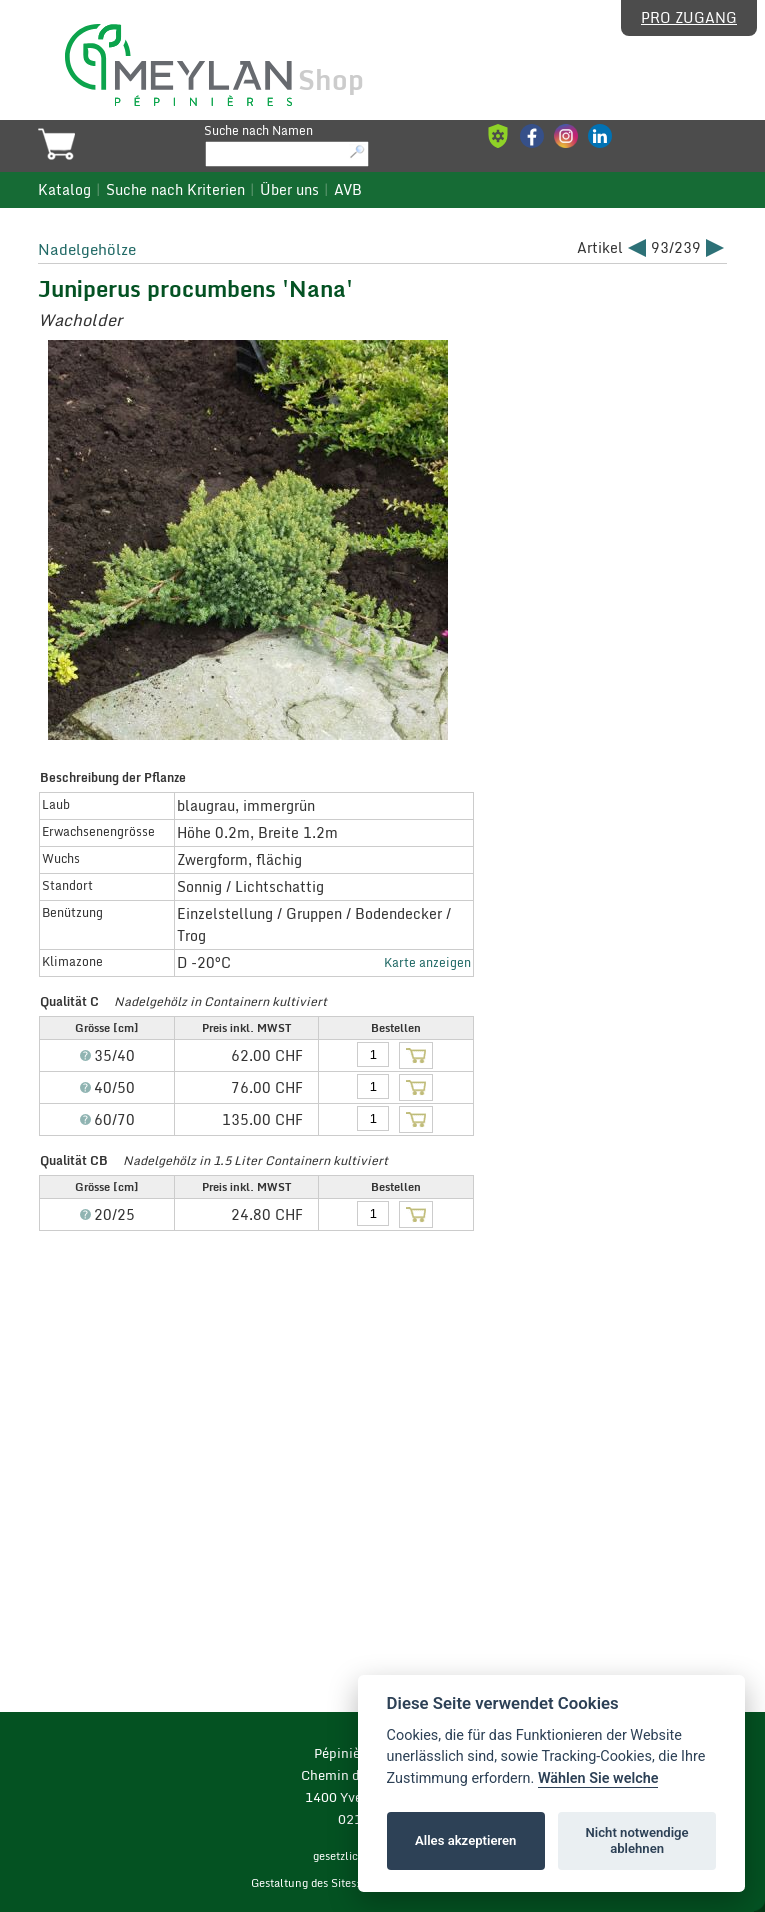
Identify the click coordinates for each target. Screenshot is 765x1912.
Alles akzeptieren (465, 1840)
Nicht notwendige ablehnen (637, 1840)
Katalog (64, 190)
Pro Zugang (689, 18)
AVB (348, 190)
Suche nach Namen (258, 130)
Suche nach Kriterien (175, 190)
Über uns (289, 190)
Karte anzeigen (427, 962)
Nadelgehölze (87, 249)
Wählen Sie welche (598, 1778)
